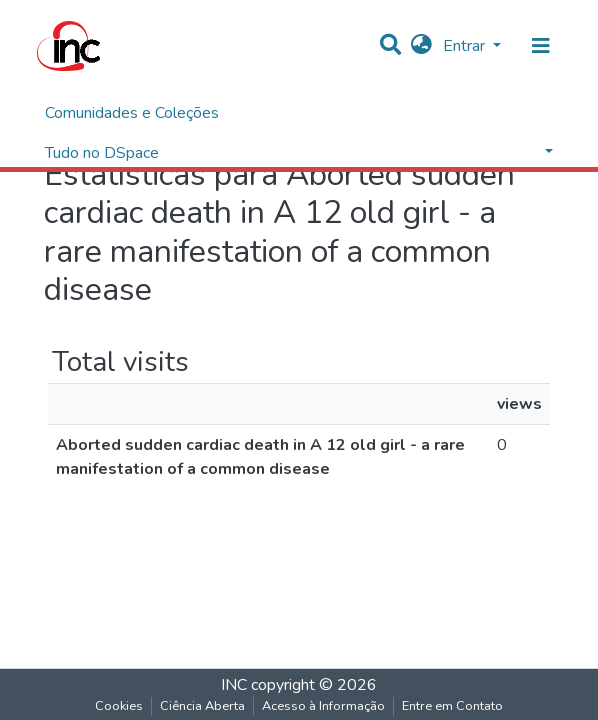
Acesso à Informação (323, 706)
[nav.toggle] (541, 46)
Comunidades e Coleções (132, 113)
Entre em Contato (452, 706)
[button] (421, 46)
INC (234, 685)
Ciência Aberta (202, 706)
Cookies (119, 706)
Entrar (466, 46)
